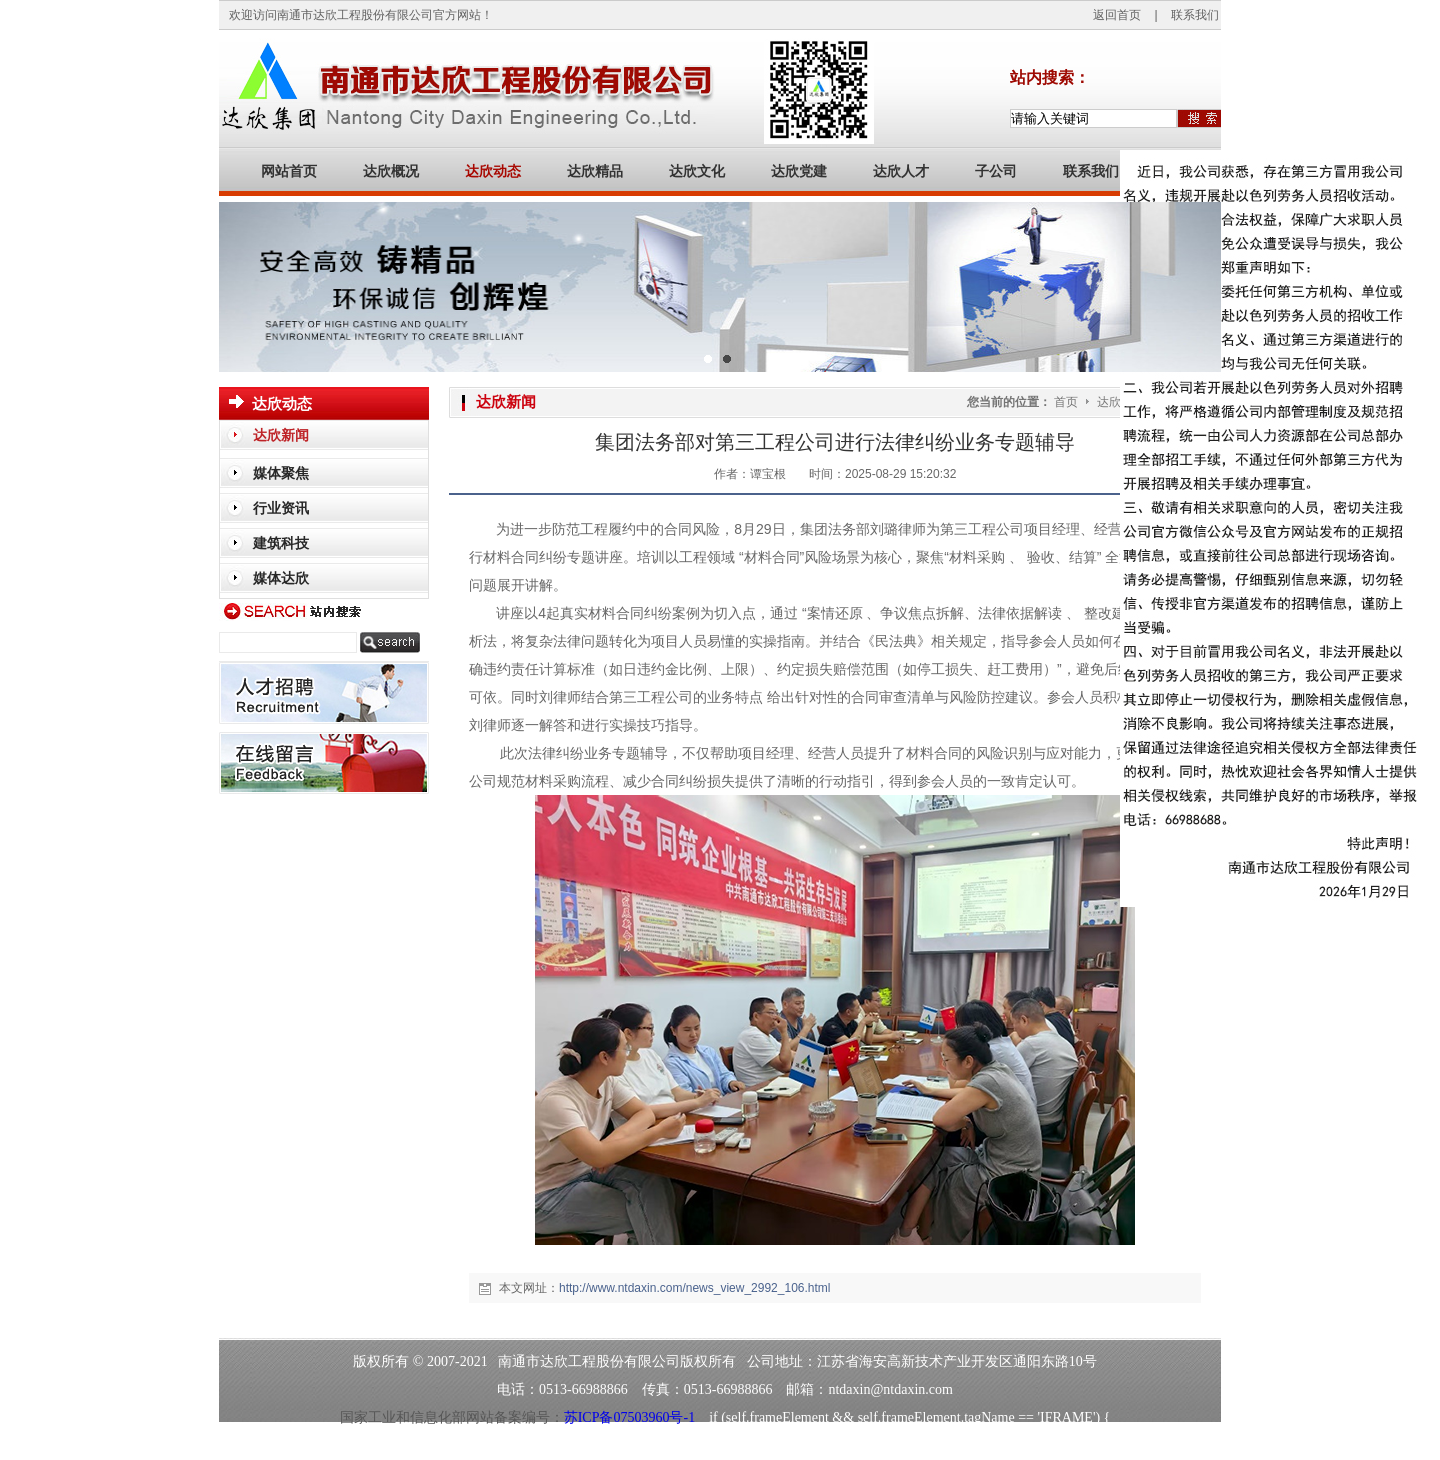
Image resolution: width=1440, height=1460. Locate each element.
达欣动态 (1122, 402)
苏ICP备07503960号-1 (629, 1417)
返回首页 (1117, 15)
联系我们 (1195, 15)
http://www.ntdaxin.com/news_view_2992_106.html (694, 1288)
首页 (1066, 402)
